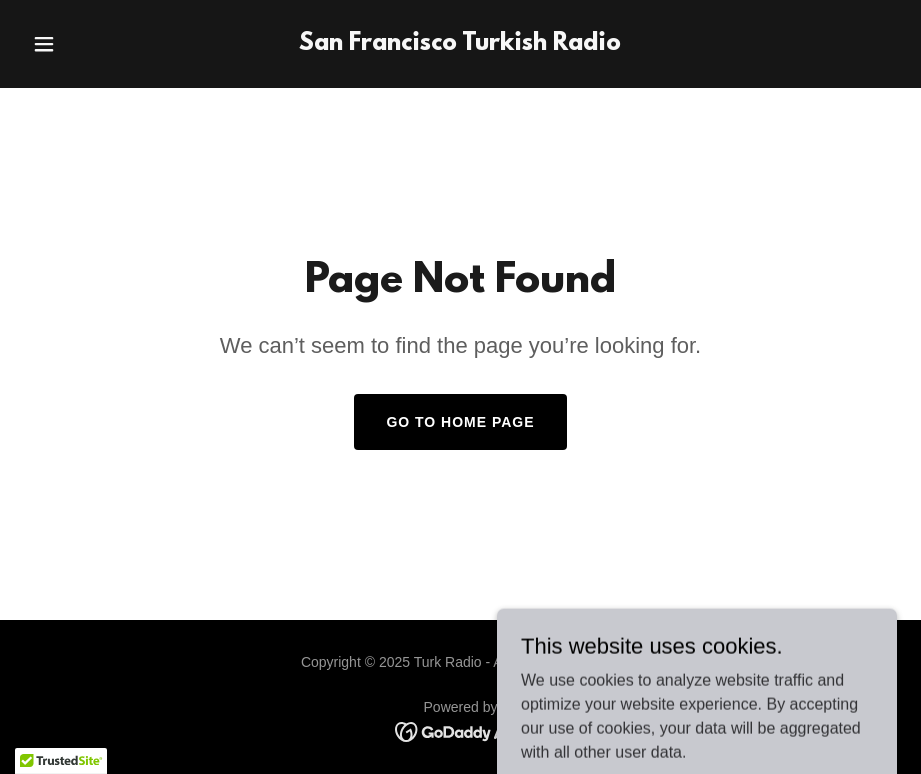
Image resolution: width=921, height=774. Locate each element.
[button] (89, 44)
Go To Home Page (460, 422)
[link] (460, 44)
